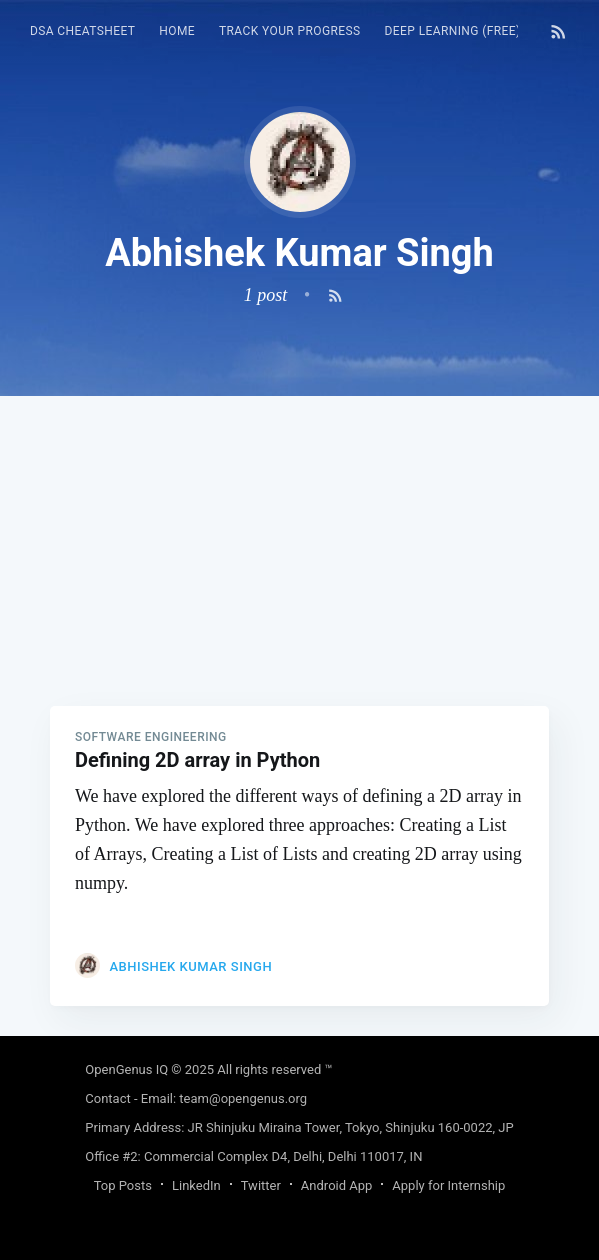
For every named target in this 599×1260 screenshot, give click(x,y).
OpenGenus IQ (126, 1069)
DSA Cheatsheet (82, 31)
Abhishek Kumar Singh (190, 966)
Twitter (261, 1185)
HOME (177, 31)
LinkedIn (196, 1185)
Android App (336, 1185)
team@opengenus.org (243, 1098)
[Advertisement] (299, 536)
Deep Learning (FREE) (453, 31)
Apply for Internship (448, 1185)
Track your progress (290, 31)
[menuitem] (82, 31)
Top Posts (123, 1185)
